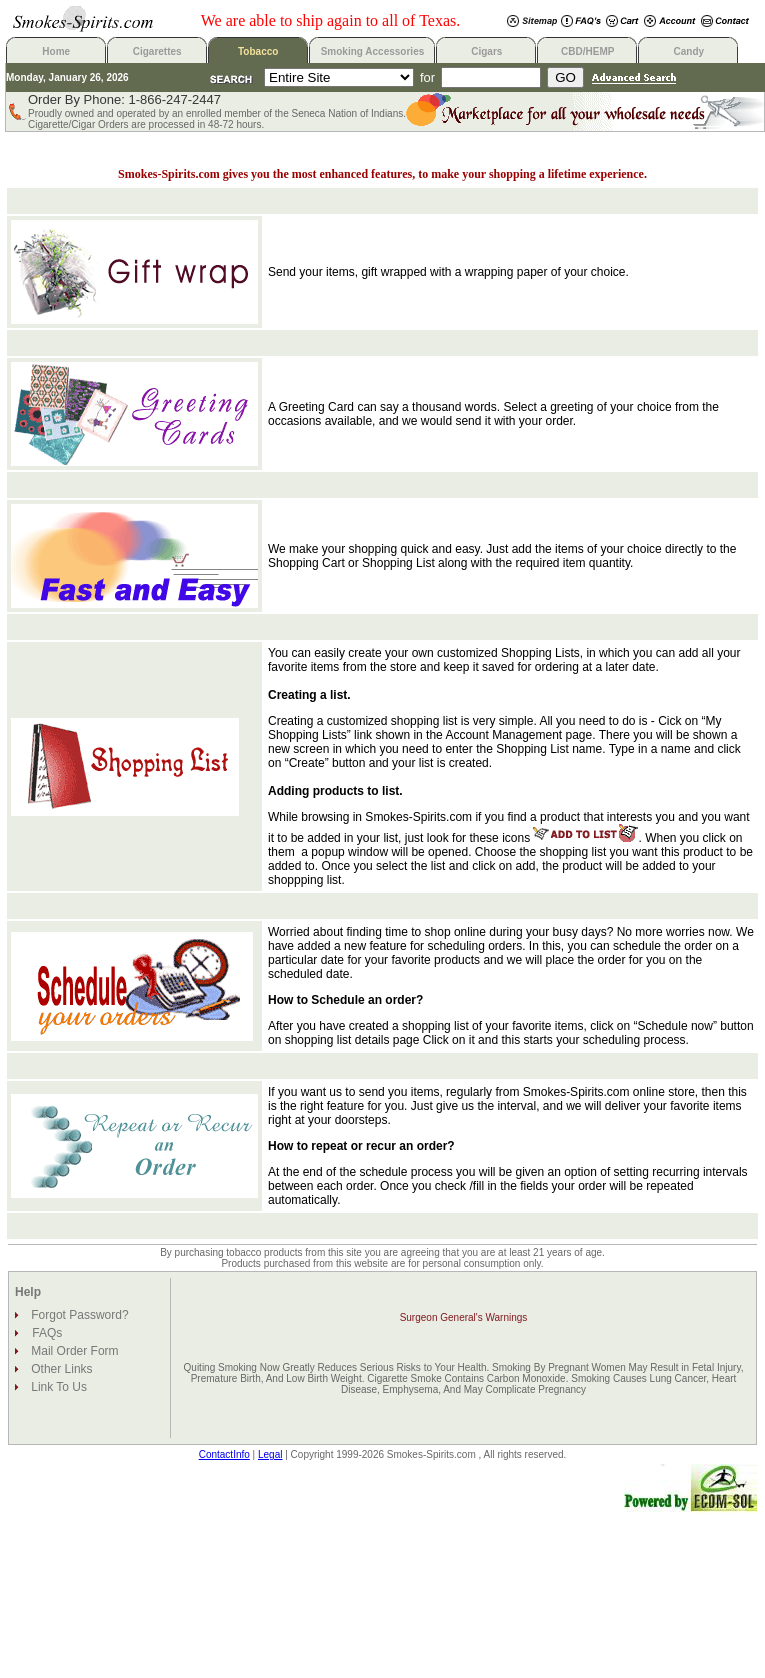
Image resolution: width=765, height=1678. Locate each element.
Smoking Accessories (373, 51)
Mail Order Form (73, 1351)
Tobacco (258, 51)
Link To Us (57, 1387)
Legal (270, 1454)
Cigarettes (157, 51)
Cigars (486, 51)
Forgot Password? (78, 1315)
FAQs (47, 1333)
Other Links (60, 1369)
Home (56, 51)
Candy (689, 51)
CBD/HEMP (587, 51)
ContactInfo (224, 1454)
